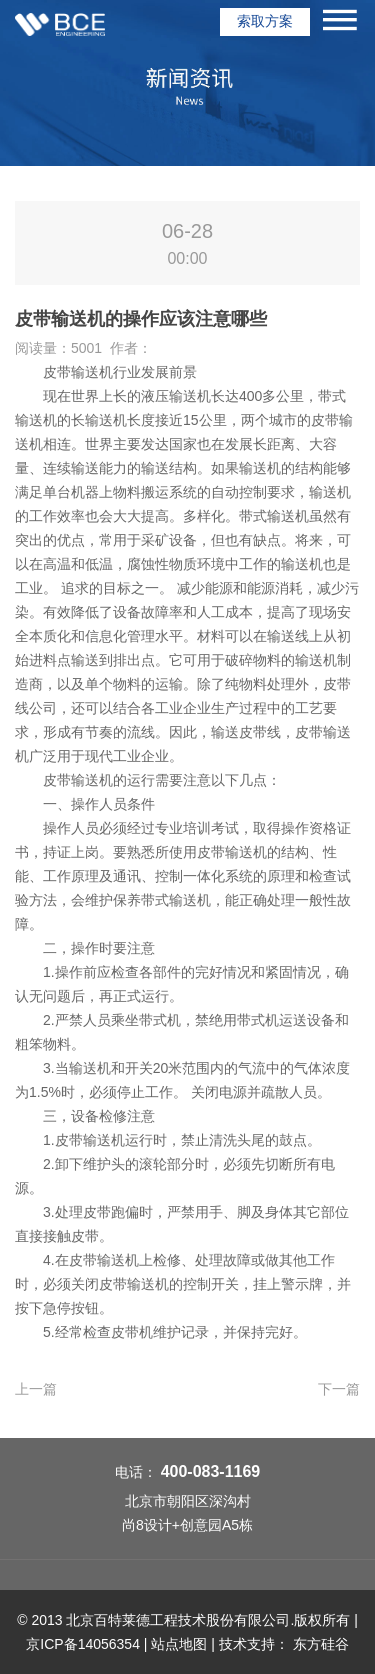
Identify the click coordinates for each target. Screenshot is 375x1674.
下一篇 (339, 1389)
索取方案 (265, 21)
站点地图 (179, 1644)
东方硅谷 (321, 1644)
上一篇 (36, 1389)
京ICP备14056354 (83, 1644)
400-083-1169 (211, 1471)
